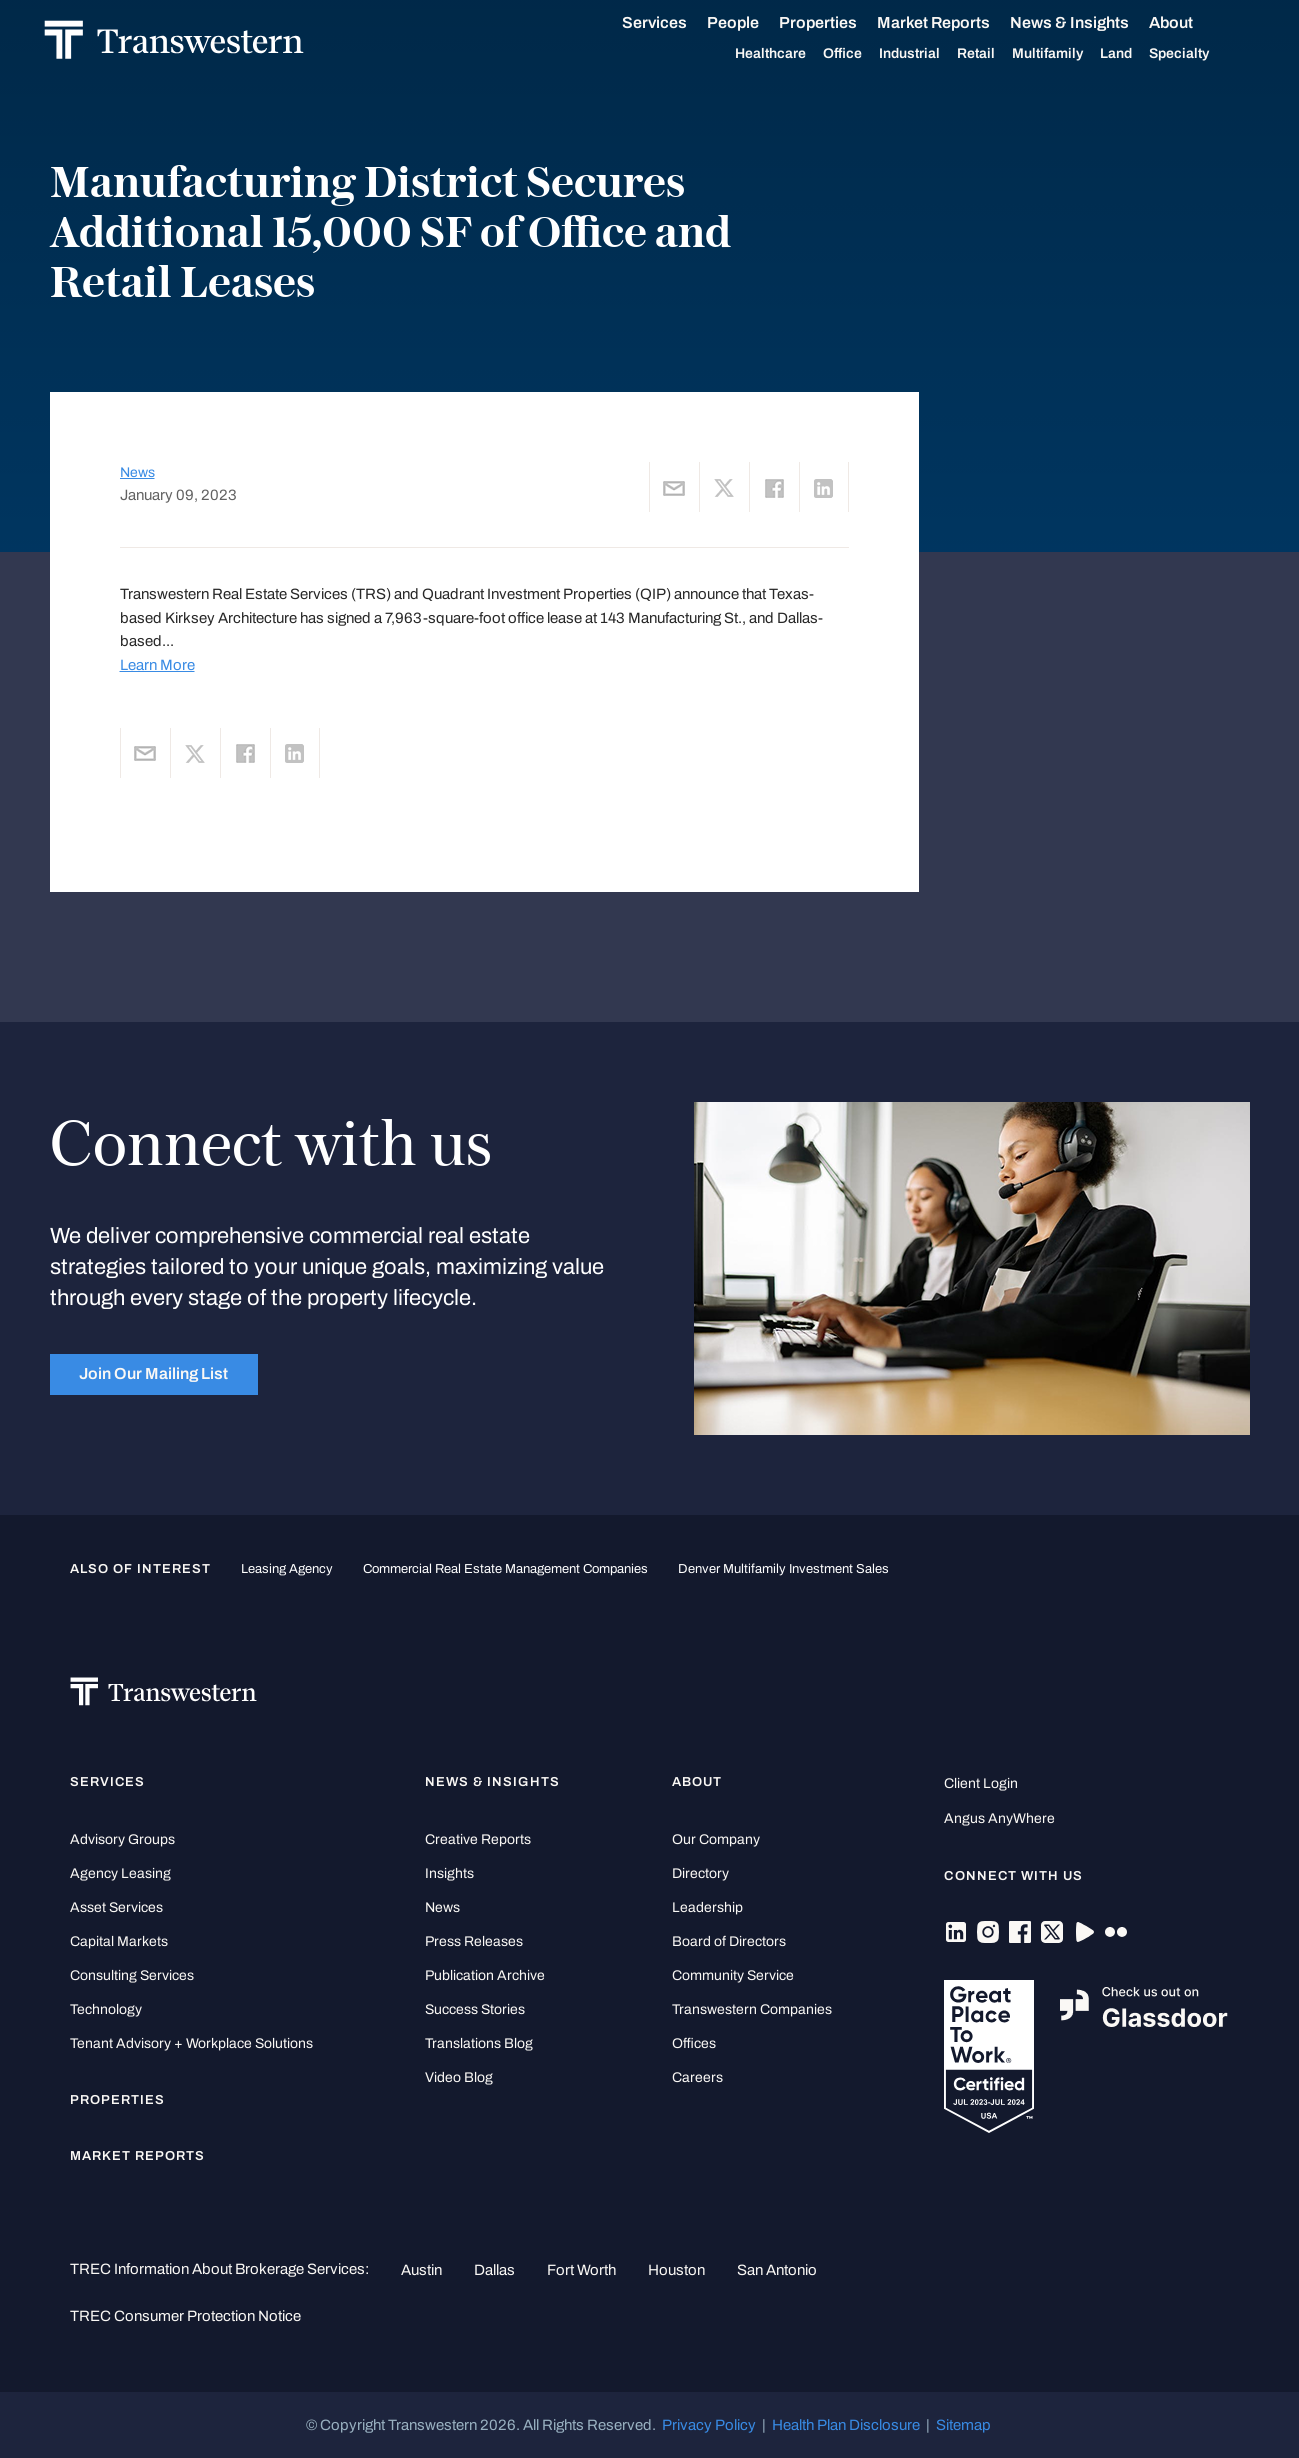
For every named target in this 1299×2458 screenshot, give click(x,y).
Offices (694, 2043)
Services (678, 23)
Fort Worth (581, 2270)
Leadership (707, 1907)
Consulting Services (132, 1975)
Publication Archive (485, 1975)
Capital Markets (119, 1941)
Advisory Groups (122, 1839)
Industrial (933, 54)
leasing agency (287, 1568)
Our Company (716, 1839)
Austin (421, 2270)
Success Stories (475, 2009)
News (137, 472)
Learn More (157, 665)
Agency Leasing (120, 1873)
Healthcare (794, 54)
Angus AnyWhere (999, 1818)
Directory (700, 1873)
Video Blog (459, 2077)
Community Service (733, 1975)
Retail (1000, 54)
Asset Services (116, 1907)
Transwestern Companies (752, 2009)
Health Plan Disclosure (846, 2425)
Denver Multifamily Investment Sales (783, 1568)
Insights (449, 1873)
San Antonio (777, 2270)
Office (866, 54)
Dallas (494, 2270)
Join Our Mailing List (153, 1373)
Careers (697, 2077)
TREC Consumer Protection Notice (185, 2316)
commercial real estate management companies (505, 1568)
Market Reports (957, 22)
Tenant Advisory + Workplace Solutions (191, 2043)
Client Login (981, 1783)
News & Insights (1093, 23)
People (757, 22)
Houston (676, 2270)
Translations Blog (479, 2043)
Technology (106, 2009)
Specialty (1203, 54)
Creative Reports (478, 1839)
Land (1140, 53)
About (1195, 23)
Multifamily (1071, 54)
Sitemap (963, 2425)
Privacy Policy (709, 2425)
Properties (842, 22)
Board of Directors (729, 1941)
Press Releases (474, 1941)
